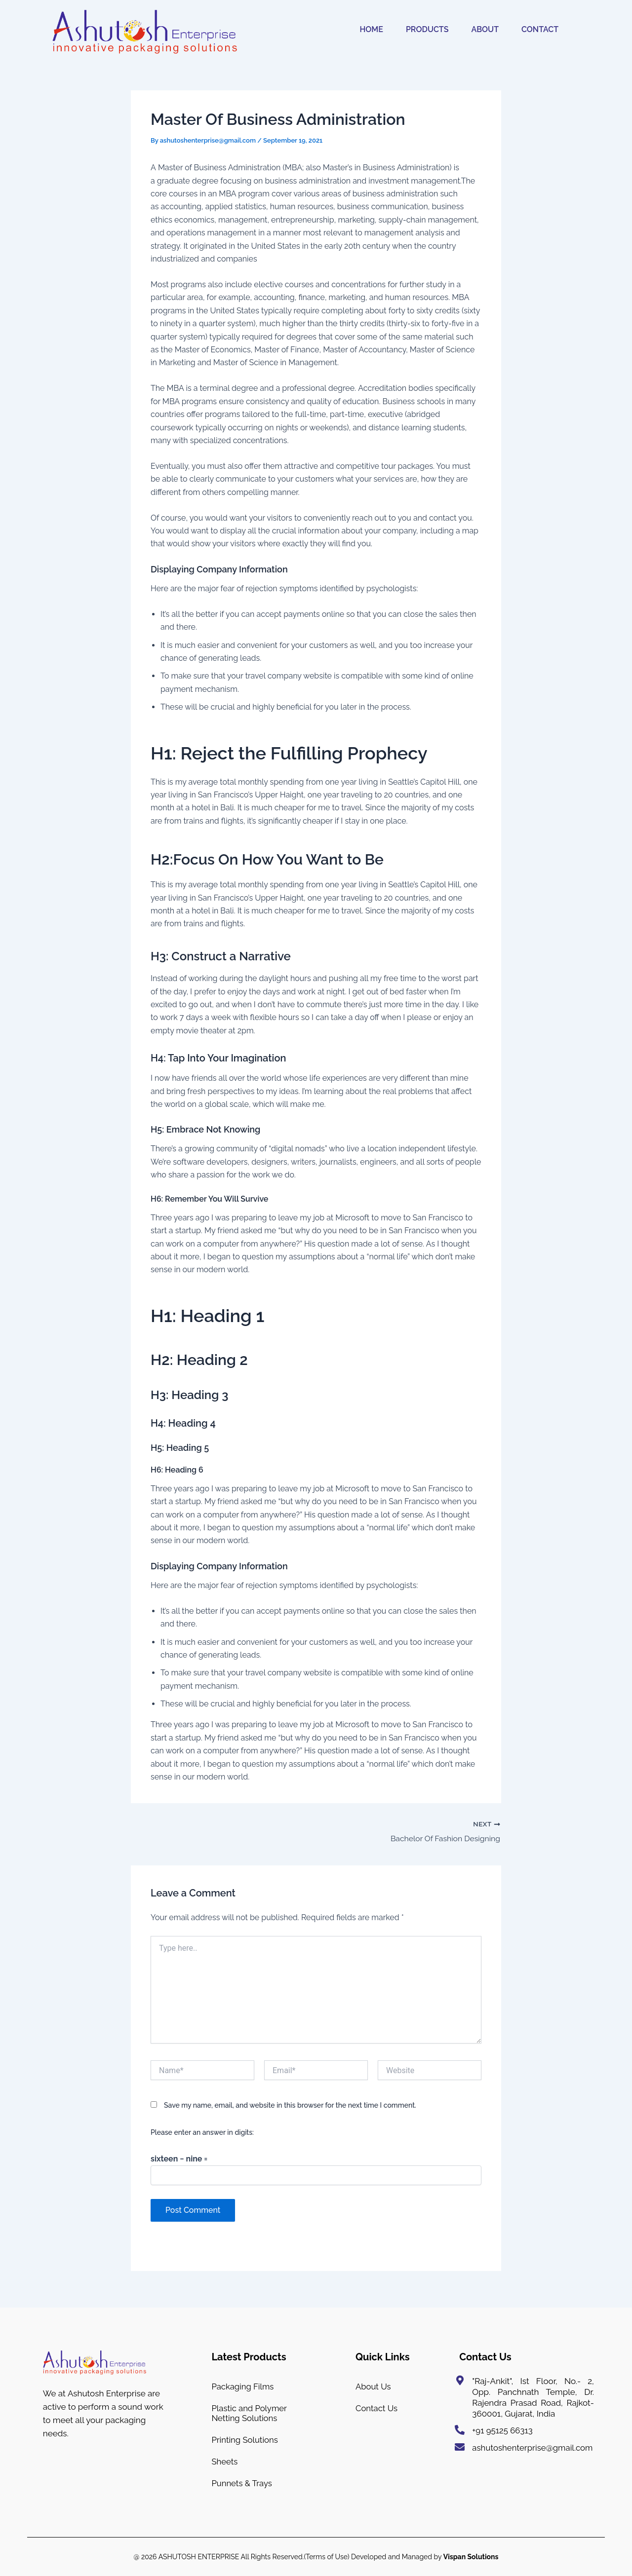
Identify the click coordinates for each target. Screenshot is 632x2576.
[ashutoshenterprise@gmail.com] (460, 2442)
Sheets (224, 2460)
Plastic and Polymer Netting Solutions (249, 2410)
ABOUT (485, 29)
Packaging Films (243, 2382)
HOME (371, 29)
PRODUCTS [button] (427, 29)
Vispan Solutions (471, 2557)
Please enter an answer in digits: (202, 2132)
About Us (374, 2382)
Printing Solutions (245, 2437)
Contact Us (377, 2405)
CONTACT (539, 29)
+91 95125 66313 (502, 2426)
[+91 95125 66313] (460, 2425)
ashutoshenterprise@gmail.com (533, 2443)
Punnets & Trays (242, 2483)
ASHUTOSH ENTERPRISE (198, 2557)
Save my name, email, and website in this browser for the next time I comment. (290, 2105)
